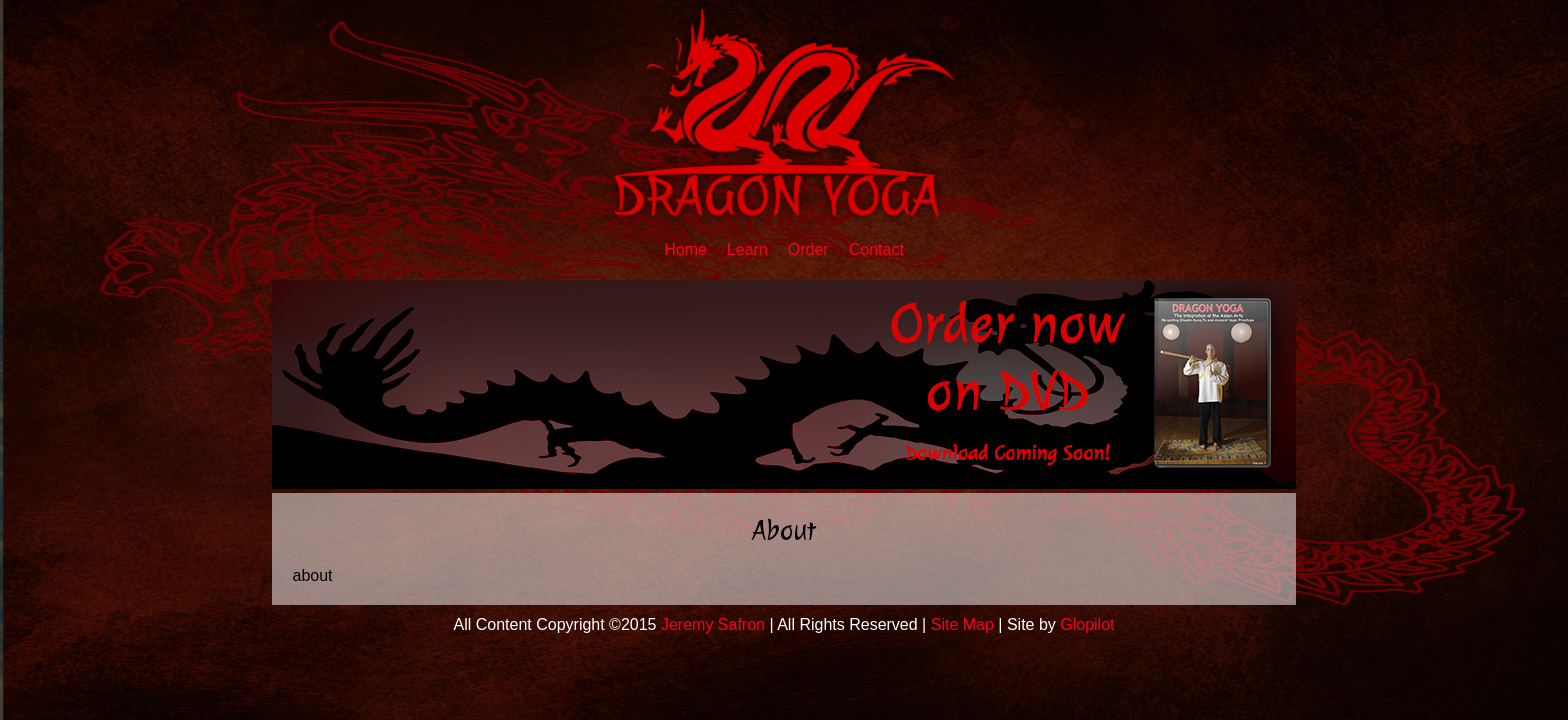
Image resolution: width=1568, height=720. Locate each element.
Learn (747, 249)
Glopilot (1087, 624)
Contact (876, 249)
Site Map (962, 624)
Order (808, 249)
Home (685, 249)
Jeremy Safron (713, 624)
